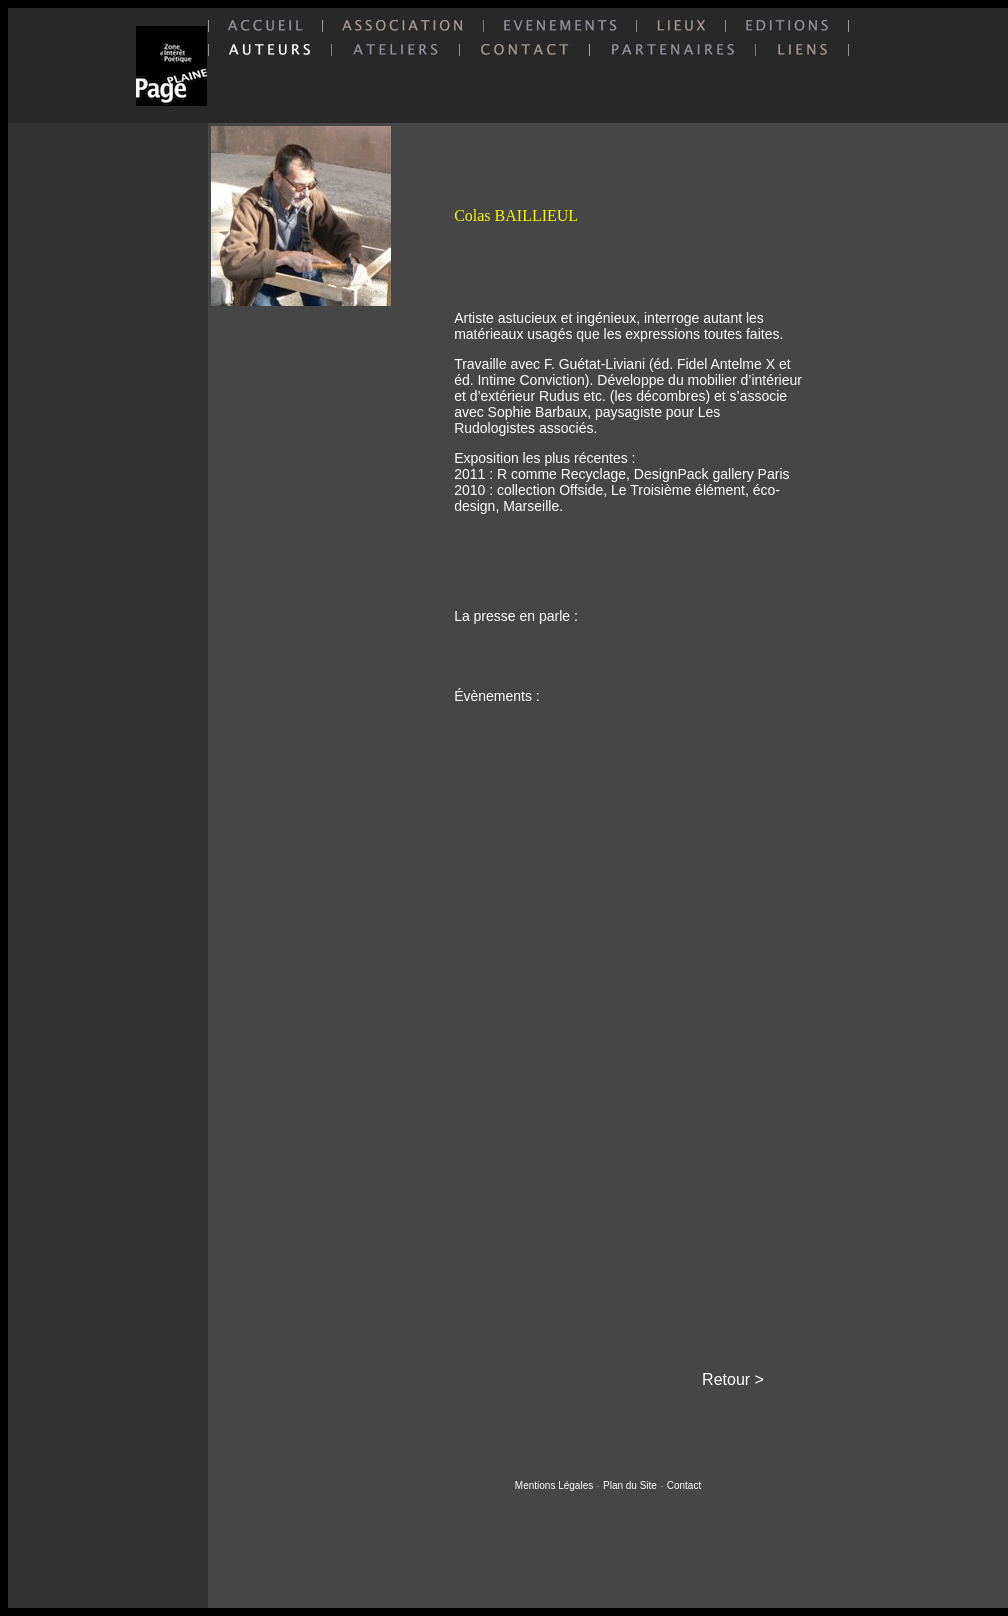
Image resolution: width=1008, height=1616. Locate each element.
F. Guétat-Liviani (594, 364)
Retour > (733, 1379)
